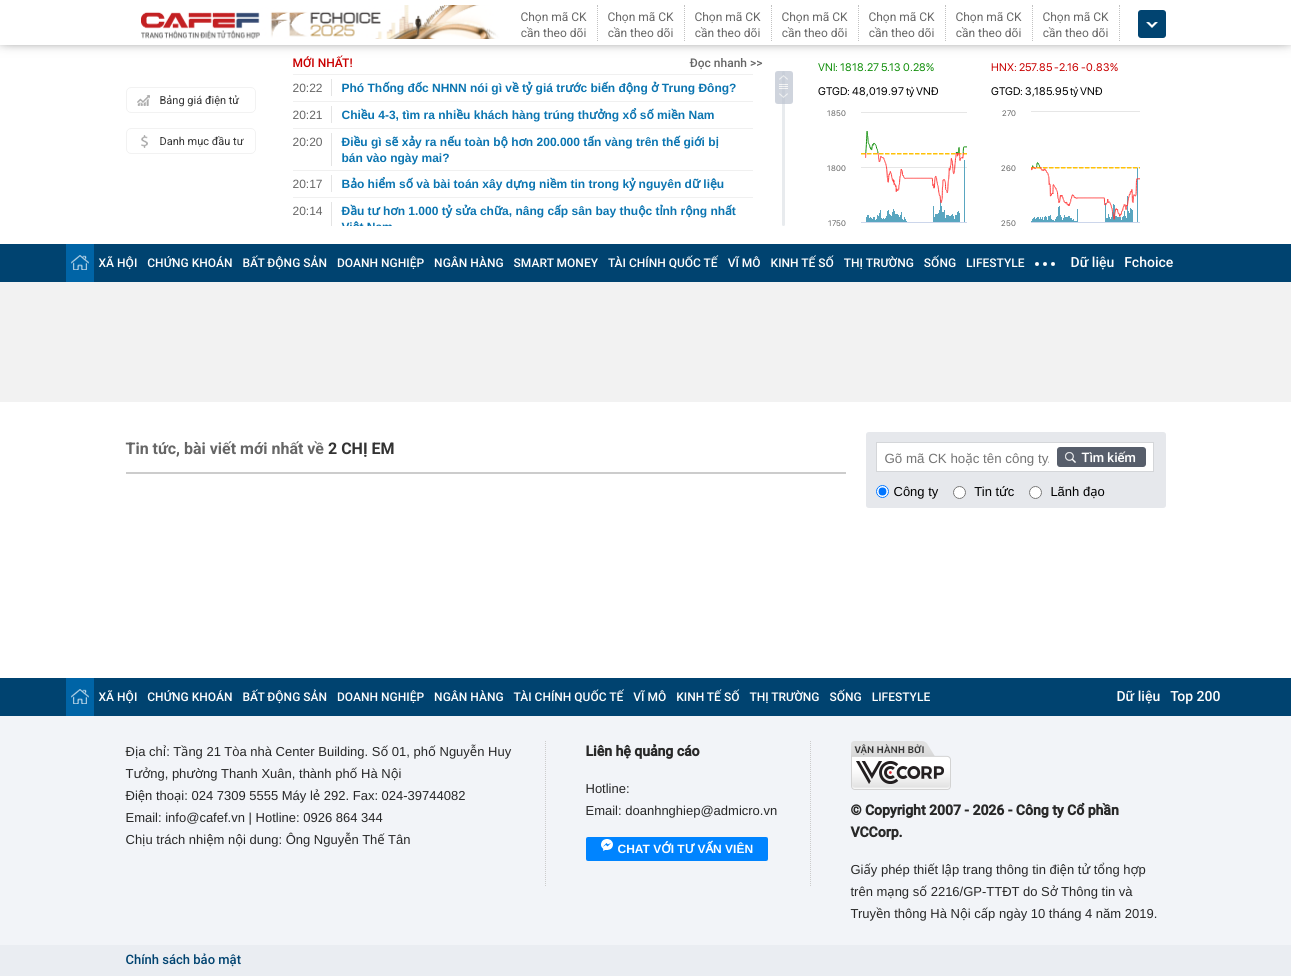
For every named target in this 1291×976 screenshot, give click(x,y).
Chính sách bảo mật (183, 960)
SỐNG (940, 263)
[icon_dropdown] (1152, 24)
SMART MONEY (556, 263)
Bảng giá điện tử (186, 100)
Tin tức (994, 491)
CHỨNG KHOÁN (189, 263)
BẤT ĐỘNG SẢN (285, 263)
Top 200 (1195, 697)
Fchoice (1148, 263)
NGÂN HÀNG (469, 263)
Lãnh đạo (1077, 491)
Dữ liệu (1093, 263)
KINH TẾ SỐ (802, 263)
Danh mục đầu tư (188, 141)
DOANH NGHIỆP (380, 263)
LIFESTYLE (995, 263)
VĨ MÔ (744, 263)
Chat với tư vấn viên (677, 850)
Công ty (916, 491)
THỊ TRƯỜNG (879, 263)
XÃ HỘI (118, 263)
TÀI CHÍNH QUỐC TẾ (663, 263)
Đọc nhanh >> (726, 63)
